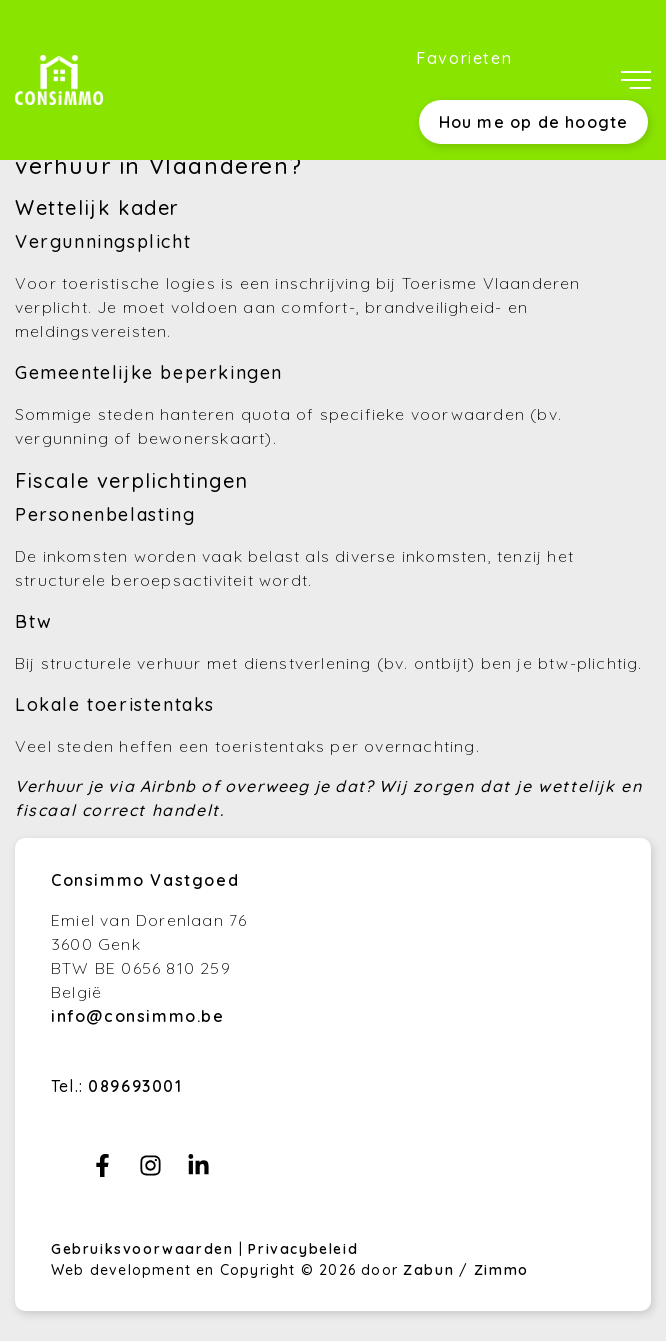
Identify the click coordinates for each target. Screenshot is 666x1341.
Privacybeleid (303, 1249)
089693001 (135, 1086)
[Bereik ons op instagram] (150, 1171)
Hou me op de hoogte (534, 122)
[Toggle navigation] (636, 80)
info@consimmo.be (138, 1016)
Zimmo (501, 1270)
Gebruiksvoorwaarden (145, 1249)
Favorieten (464, 58)
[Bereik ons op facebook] (102, 1171)
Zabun (428, 1270)
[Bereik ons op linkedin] (198, 1171)
